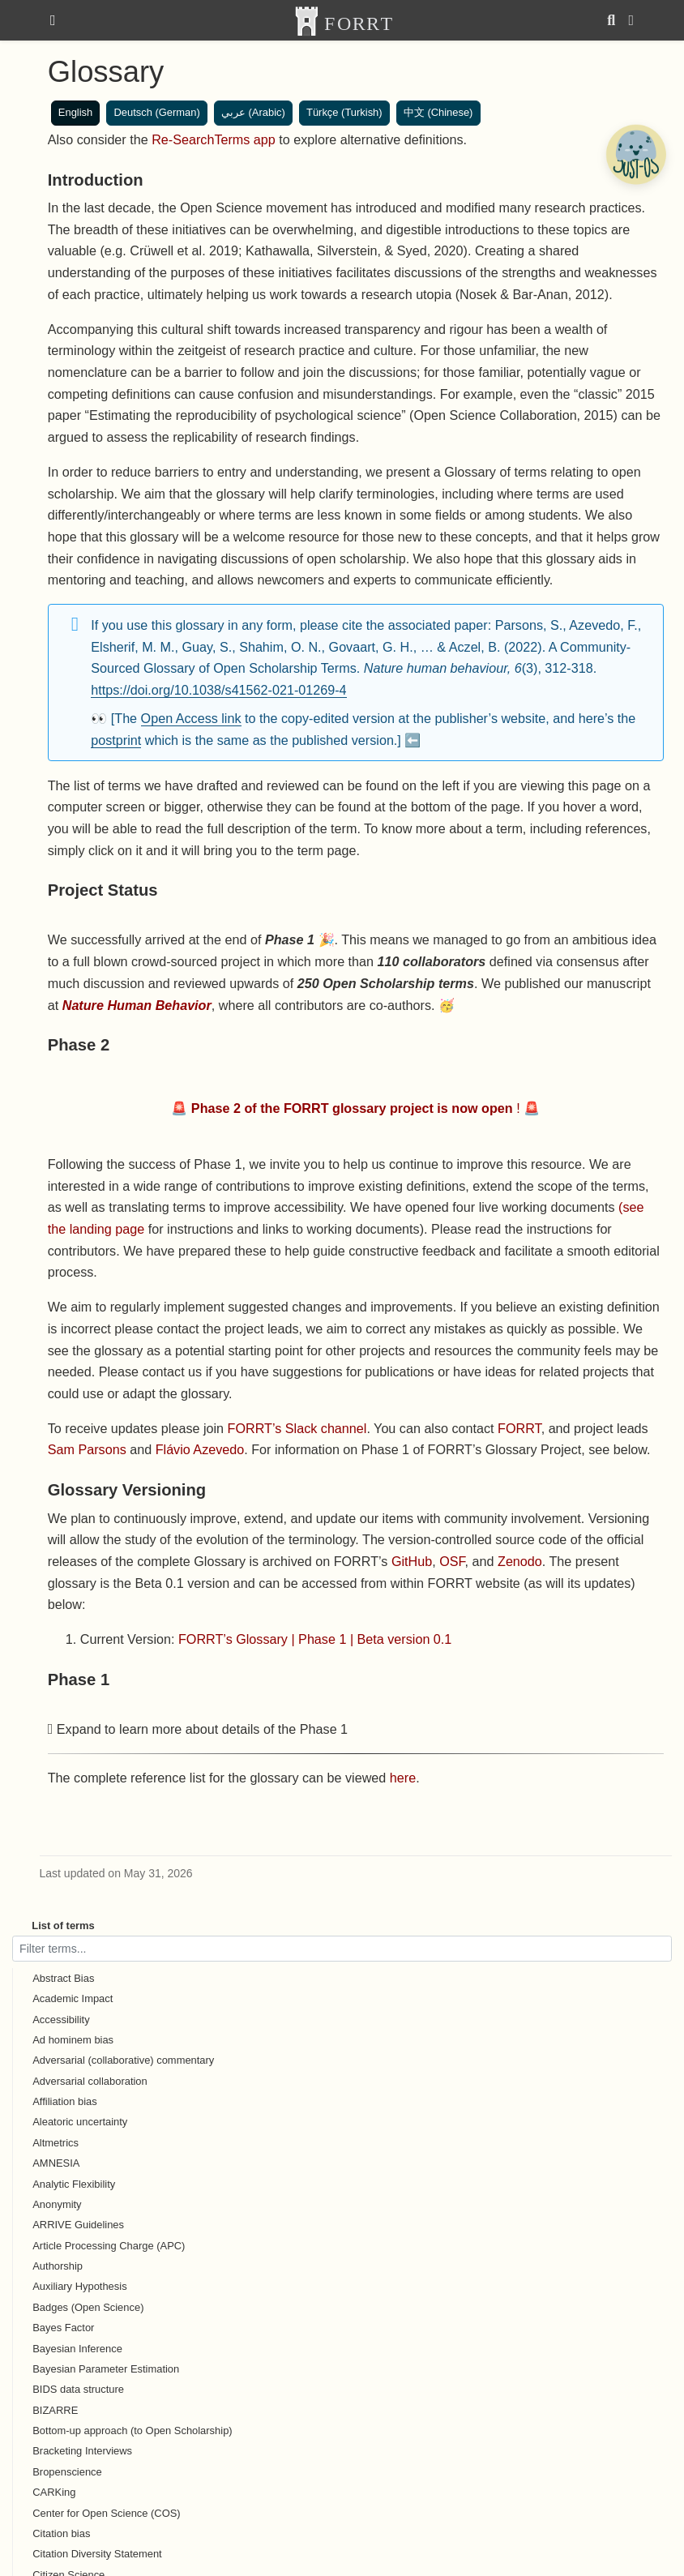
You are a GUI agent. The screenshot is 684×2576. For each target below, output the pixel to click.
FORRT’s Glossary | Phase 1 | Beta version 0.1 (314, 1639)
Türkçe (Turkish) (344, 112)
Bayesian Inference (77, 2349)
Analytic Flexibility (73, 2184)
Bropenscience (66, 2472)
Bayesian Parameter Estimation (105, 2369)
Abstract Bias (63, 1978)
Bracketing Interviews (82, 2451)
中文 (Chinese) (438, 112)
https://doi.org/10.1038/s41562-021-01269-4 (218, 690)
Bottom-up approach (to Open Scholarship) (132, 2430)
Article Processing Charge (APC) (108, 2246)
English (75, 112)
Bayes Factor (63, 2327)
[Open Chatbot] (635, 154)
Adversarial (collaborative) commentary (123, 2060)
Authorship (57, 2266)
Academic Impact (72, 1998)
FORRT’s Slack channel (297, 1428)
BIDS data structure (78, 2389)
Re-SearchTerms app (214, 139)
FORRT (519, 1428)
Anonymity (56, 2204)
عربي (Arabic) (253, 112)
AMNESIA (55, 2163)
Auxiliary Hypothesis (79, 2286)
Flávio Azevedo (200, 1449)
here (403, 1777)
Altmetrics (55, 2143)
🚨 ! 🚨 (355, 1108)
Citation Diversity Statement (96, 2554)
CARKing (53, 2492)
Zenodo (520, 1561)
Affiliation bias (64, 2101)
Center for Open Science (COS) (106, 2513)
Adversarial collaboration (89, 2081)
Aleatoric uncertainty (79, 2122)
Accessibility (60, 2019)
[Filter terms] (342, 1948)
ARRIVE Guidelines (78, 2225)
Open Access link (191, 718)
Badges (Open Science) (87, 2307)
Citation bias (61, 2533)
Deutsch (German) (156, 112)
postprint (116, 740)
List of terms (63, 1925)
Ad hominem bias (72, 2040)
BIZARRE (55, 2410)
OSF (451, 1561)
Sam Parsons (87, 1449)
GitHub (411, 1561)
